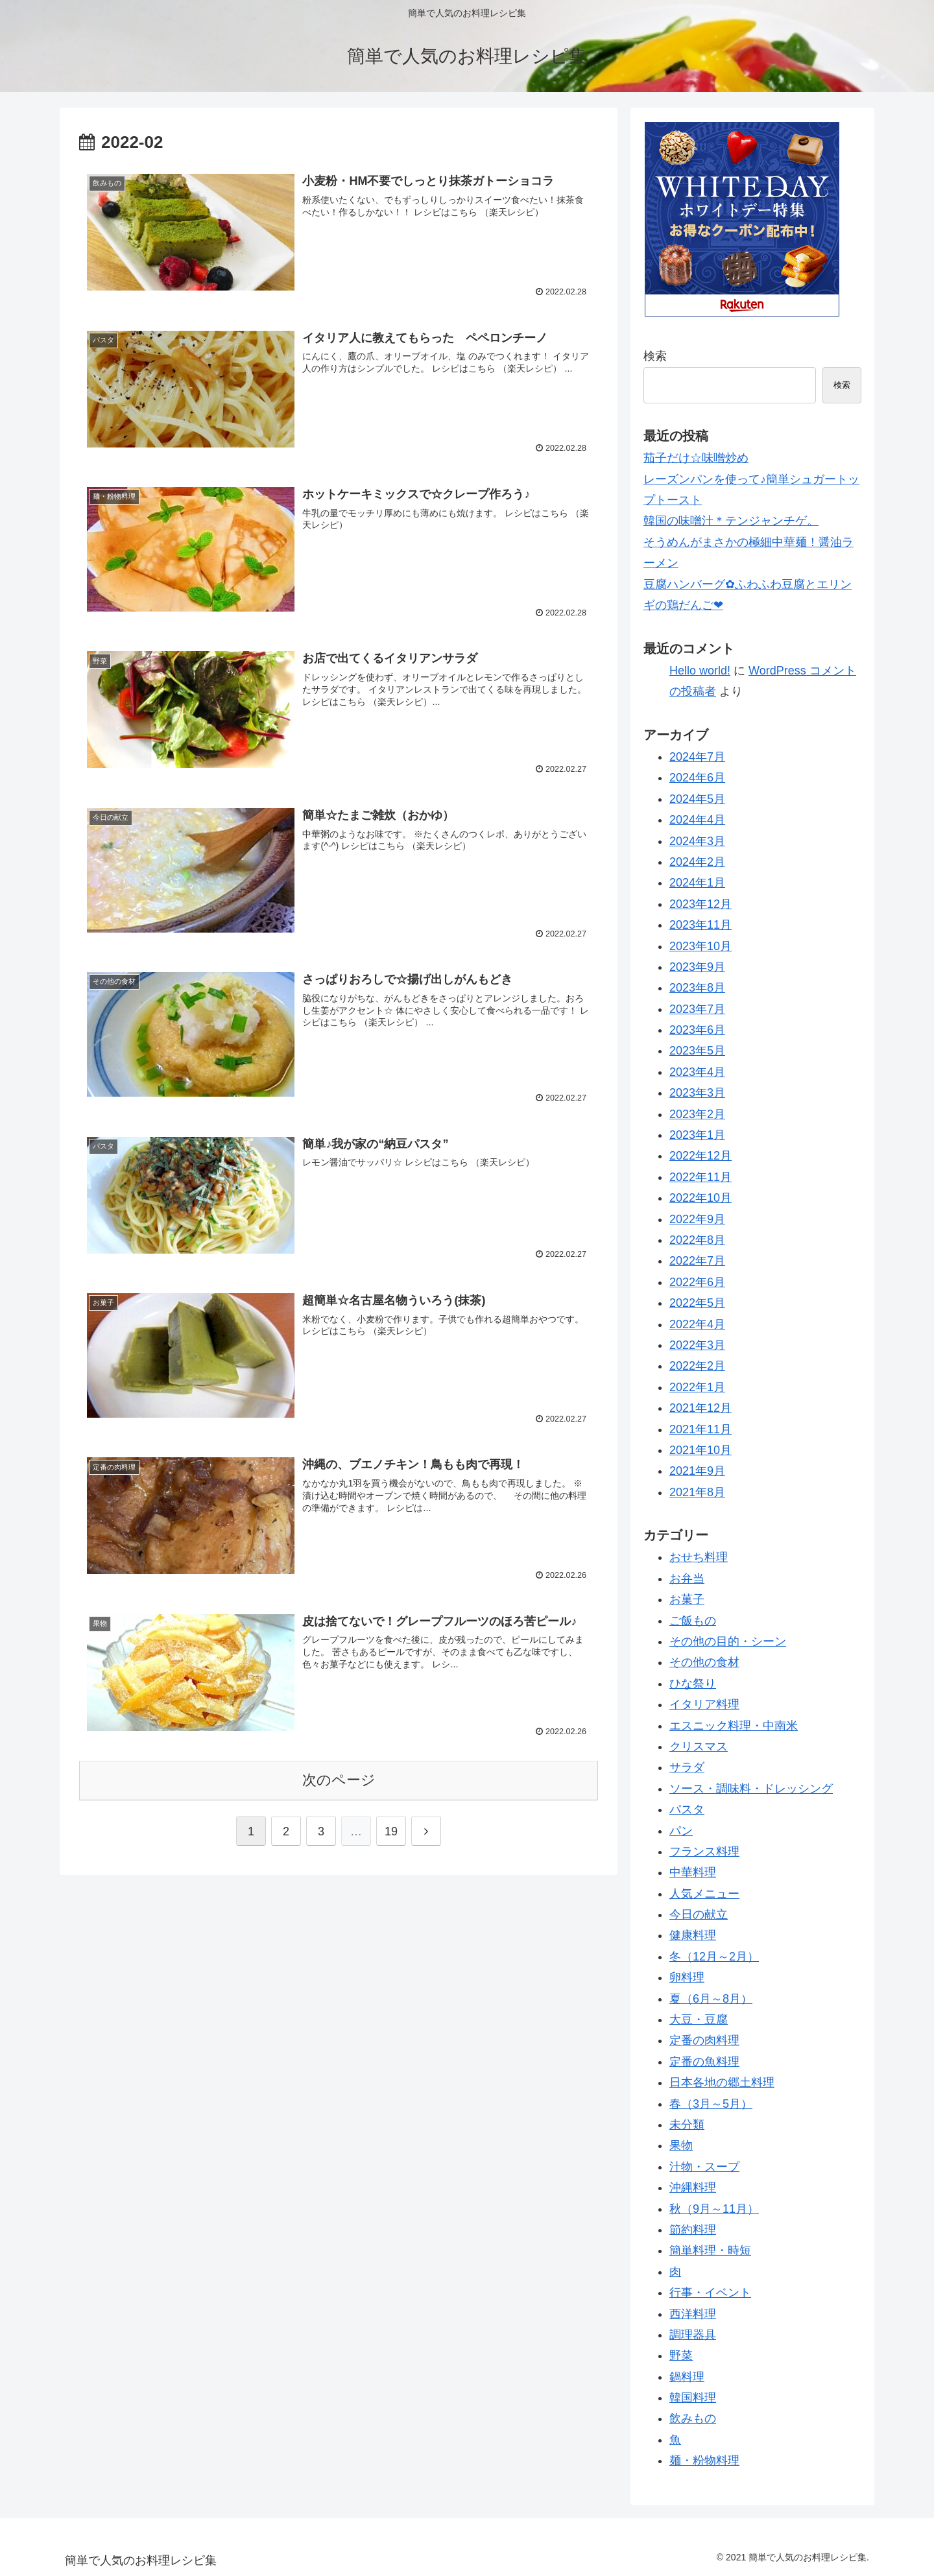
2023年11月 (700, 924)
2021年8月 (697, 1492)
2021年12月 (700, 1407)
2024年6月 (697, 777)
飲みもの (692, 2418)
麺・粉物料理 (704, 2460)
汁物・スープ (704, 2166)
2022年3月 (697, 1345)
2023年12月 (700, 904)
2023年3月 (697, 1092)
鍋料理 (686, 2376)
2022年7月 (697, 1260)
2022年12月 (700, 1155)
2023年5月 (697, 1050)
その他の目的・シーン (727, 1641)
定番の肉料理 (704, 2040)
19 (391, 1831)
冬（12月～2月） (714, 1956)
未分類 (686, 2124)
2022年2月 (697, 1365)
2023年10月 (700, 946)
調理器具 (692, 2334)
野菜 (681, 2355)
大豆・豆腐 (698, 2019)
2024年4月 (697, 819)
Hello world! (699, 670)
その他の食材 (704, 1662)
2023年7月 (697, 1009)
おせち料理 (698, 1557)
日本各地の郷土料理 (721, 2082)
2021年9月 (697, 1470)
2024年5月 (697, 799)
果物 (681, 2145)
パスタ (686, 1809)
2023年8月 (697, 987)
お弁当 (686, 1578)
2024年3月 (697, 841)
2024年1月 (697, 882)
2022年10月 (700, 1197)
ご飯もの (692, 1620)
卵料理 (686, 1977)
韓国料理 (692, 2397)
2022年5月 (697, 1302)
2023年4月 (697, 1072)
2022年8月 (697, 1240)
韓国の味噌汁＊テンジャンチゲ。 (731, 520)
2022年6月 (697, 1282)
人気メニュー (704, 1893)
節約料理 (692, 2229)
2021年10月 (700, 1450)
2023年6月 (697, 1029)
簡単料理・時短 (710, 2250)
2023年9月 (697, 966)
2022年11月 (700, 1177)
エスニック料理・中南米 (733, 1725)
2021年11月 (700, 1429)
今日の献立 (698, 1914)
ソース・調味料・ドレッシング (751, 1788)
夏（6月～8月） (710, 1998)
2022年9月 (697, 1219)
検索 (655, 356)
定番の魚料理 (704, 2061)
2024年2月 (697, 861)
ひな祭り (692, 1683)
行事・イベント (710, 2292)
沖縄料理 (692, 2187)
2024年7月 (697, 756)
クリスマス (698, 1746)
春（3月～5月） (710, 2103)
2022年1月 (697, 1387)
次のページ (339, 1780)
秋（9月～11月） (714, 2208)
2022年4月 (697, 1324)
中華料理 (692, 1872)
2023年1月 (697, 1134)
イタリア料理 (704, 1704)
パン (681, 1830)
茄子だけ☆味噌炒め (695, 457)
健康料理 (692, 1935)
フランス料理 (704, 1851)
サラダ (686, 1767)
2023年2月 (697, 1114)
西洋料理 (692, 2314)
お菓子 (686, 1599)
